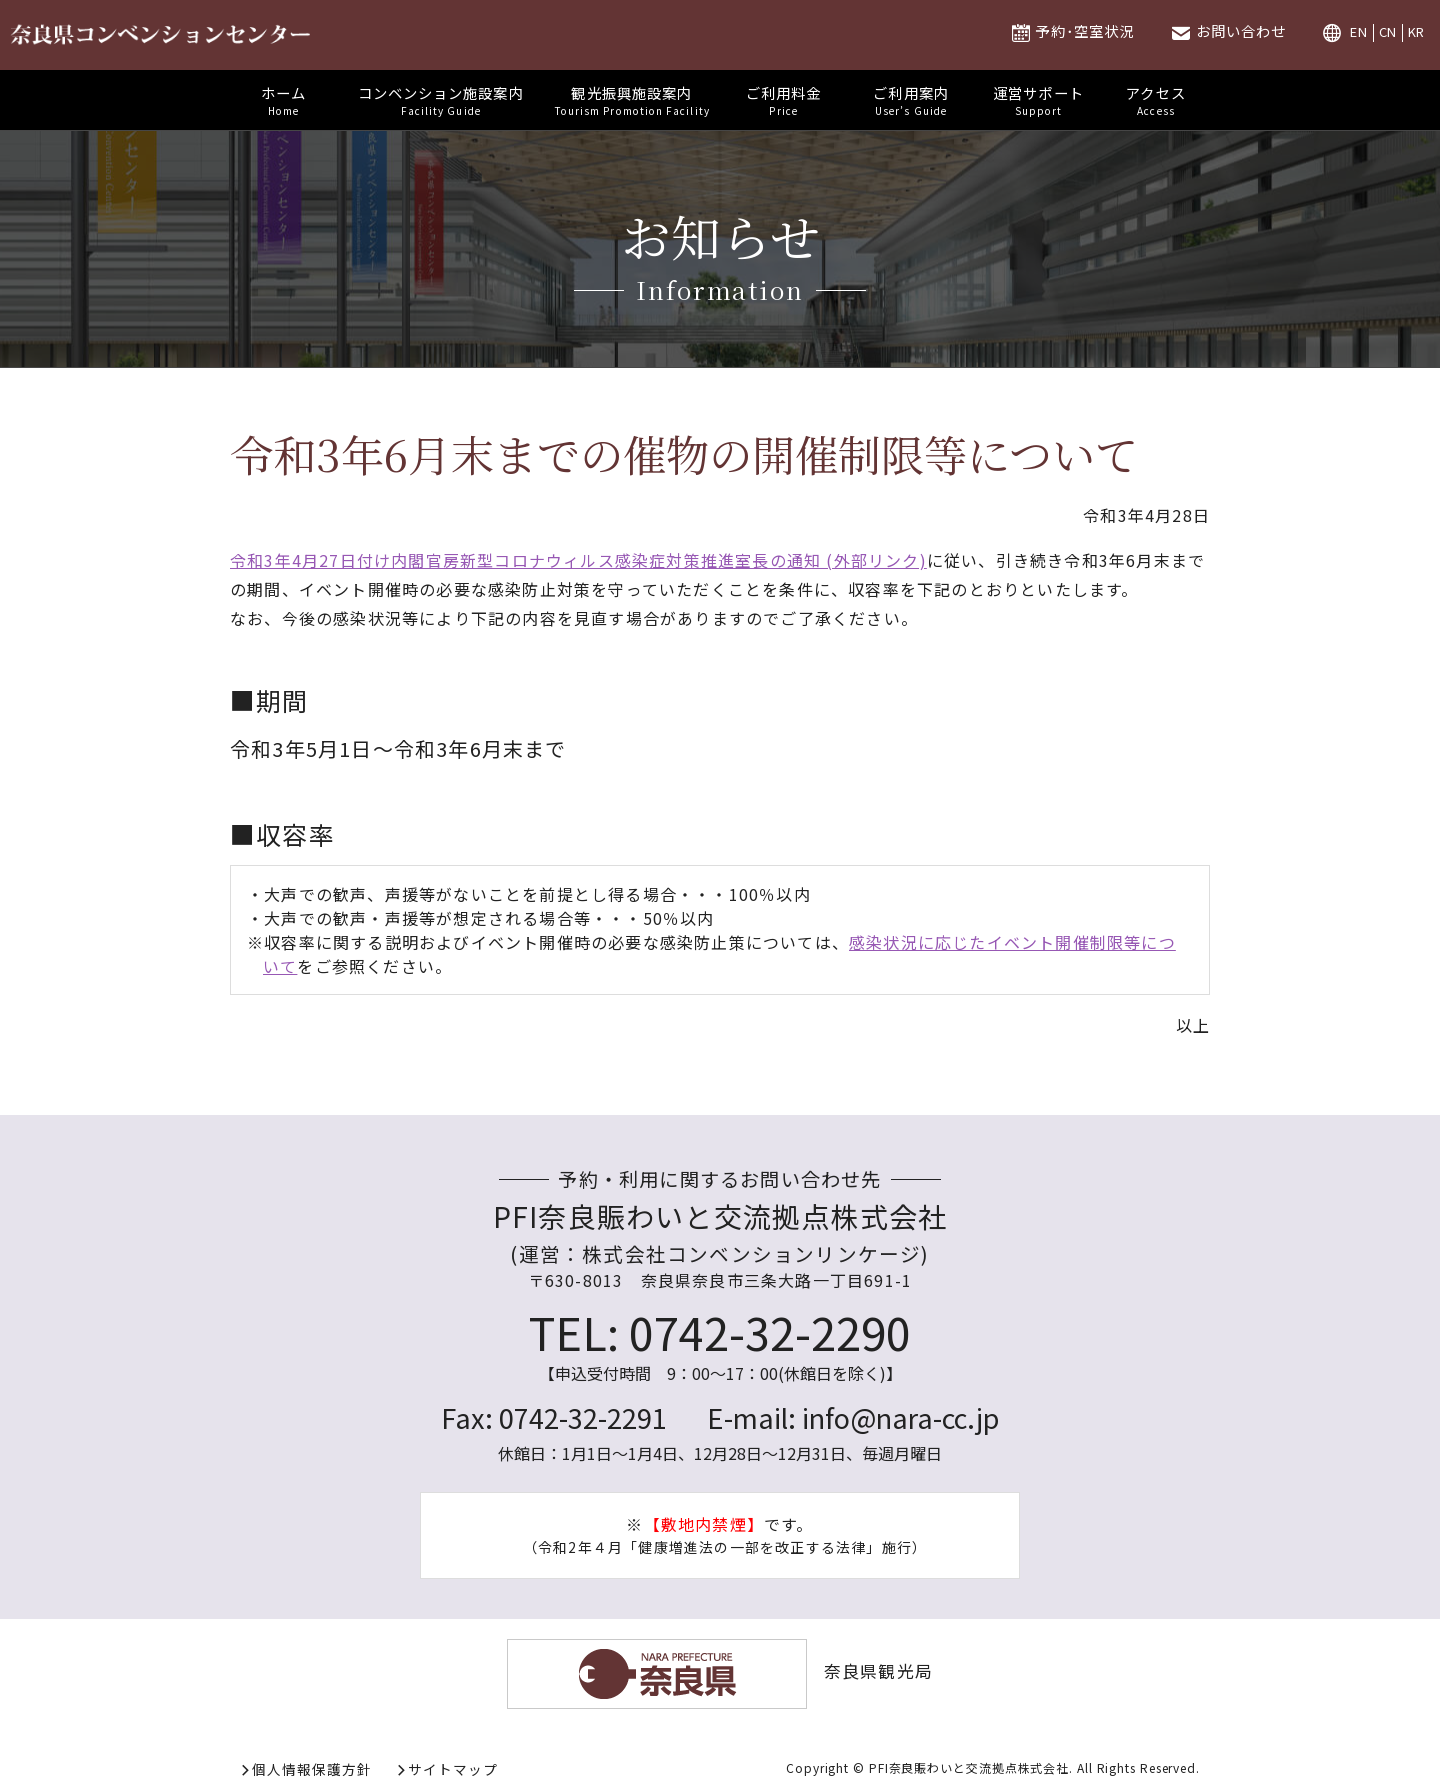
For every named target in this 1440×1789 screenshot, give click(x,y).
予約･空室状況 (1084, 30)
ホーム (284, 100)
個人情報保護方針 (312, 1769)
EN (1359, 32)
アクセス (1156, 100)
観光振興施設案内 (632, 100)
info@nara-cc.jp (900, 1417)
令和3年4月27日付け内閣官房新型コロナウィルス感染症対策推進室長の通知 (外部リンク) (578, 560)
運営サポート (1038, 100)
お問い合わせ (1241, 30)
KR (1417, 32)
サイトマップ (453, 1769)
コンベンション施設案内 (441, 100)
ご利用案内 (910, 100)
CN (1388, 32)
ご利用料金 (783, 100)
